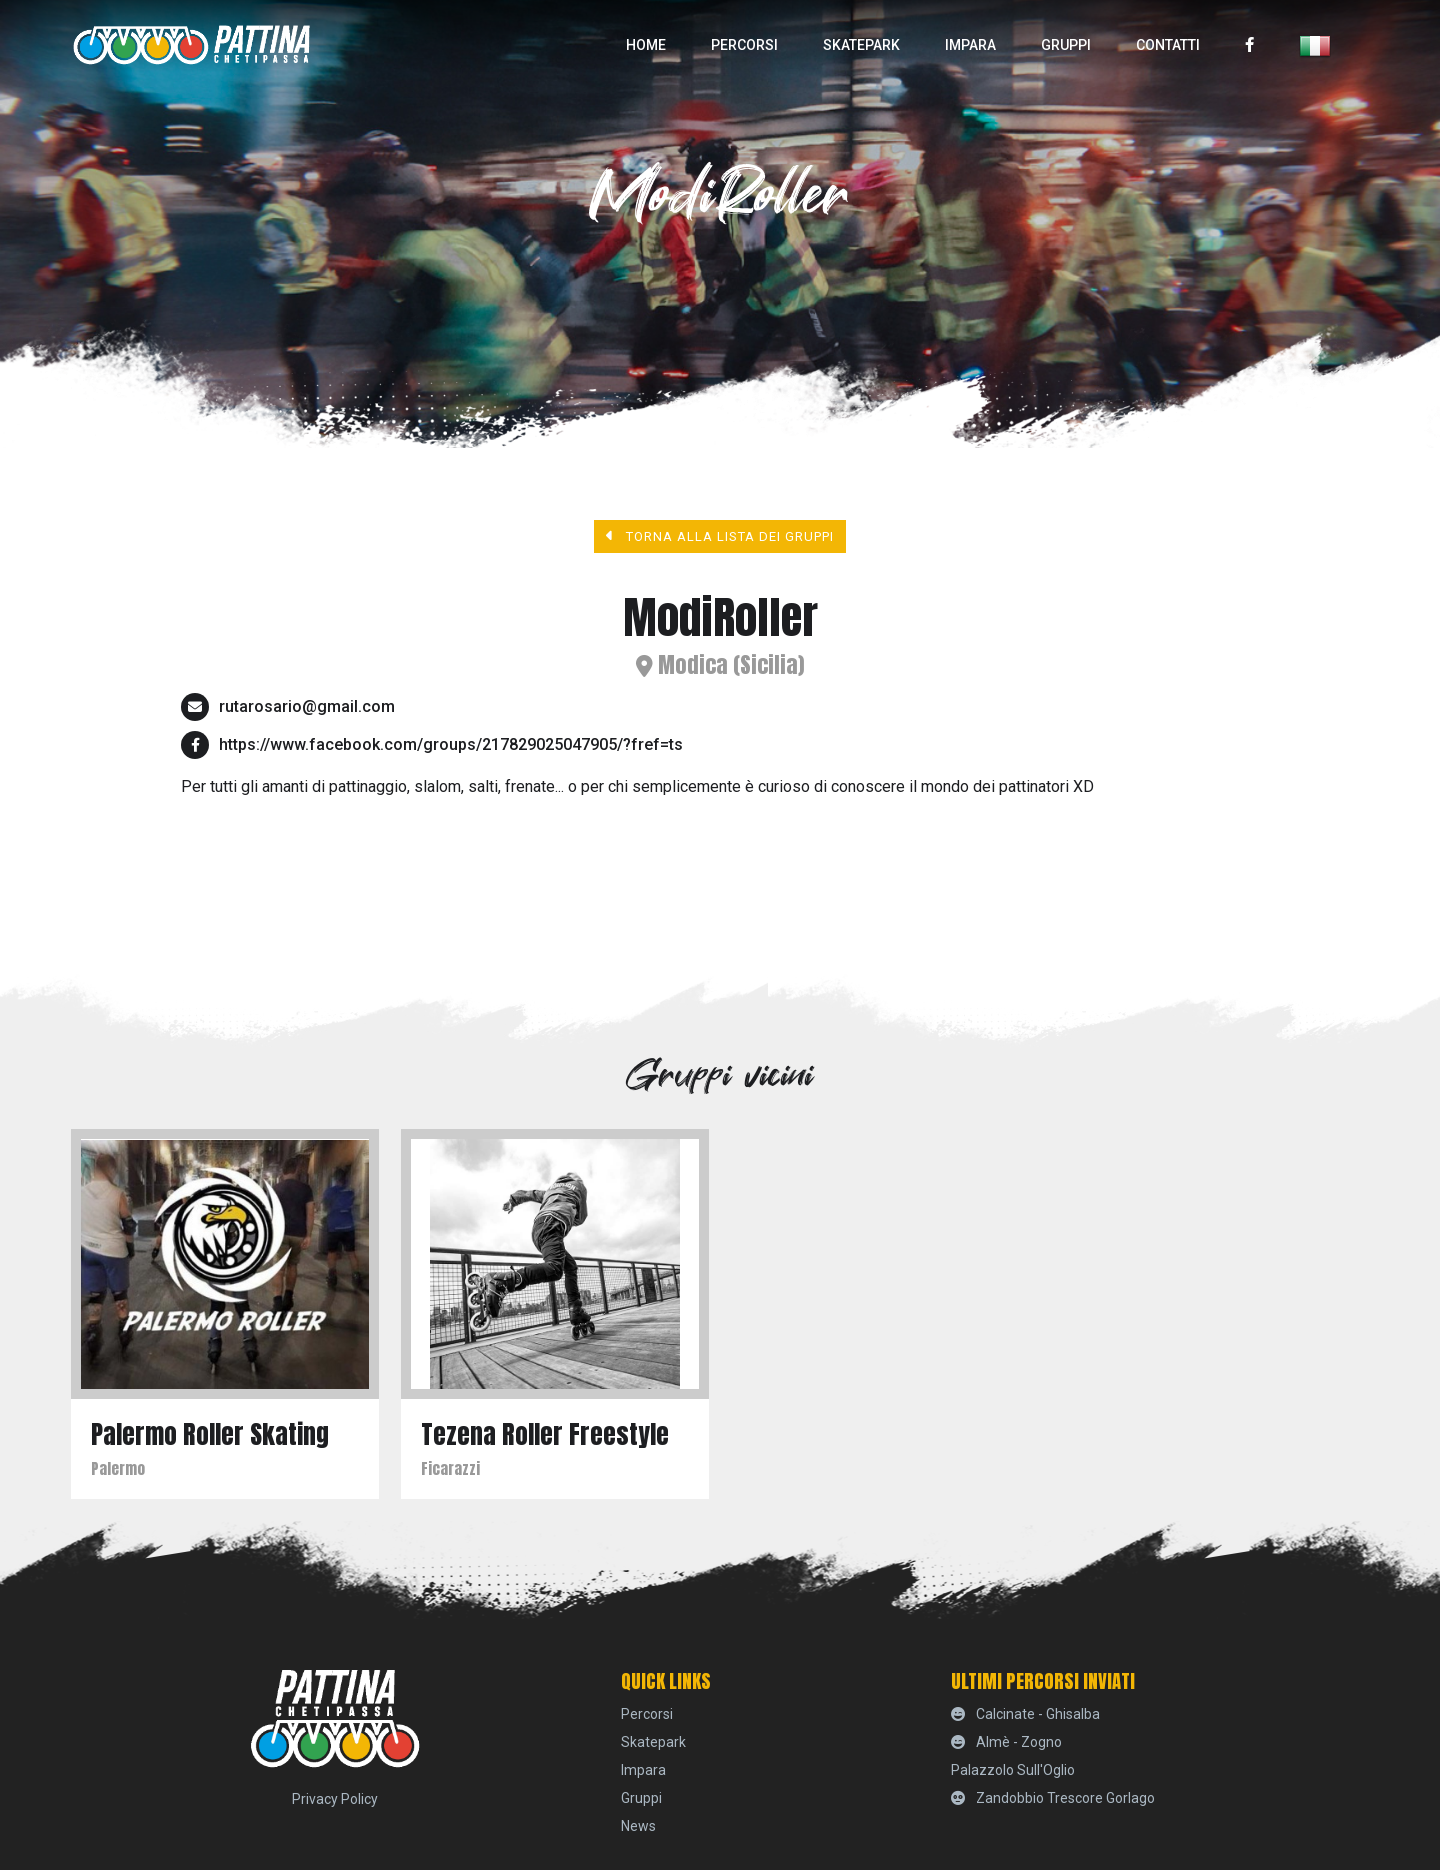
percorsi (744, 45)
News (638, 1826)
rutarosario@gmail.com (307, 706)
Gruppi (1066, 45)
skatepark (861, 45)
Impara (970, 45)
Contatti (1168, 45)
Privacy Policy (335, 1799)
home (646, 45)
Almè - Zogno (1006, 1742)
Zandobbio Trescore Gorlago (1053, 1798)
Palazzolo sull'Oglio (1013, 1770)
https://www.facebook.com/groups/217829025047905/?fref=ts (451, 744)
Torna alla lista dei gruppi (720, 536)
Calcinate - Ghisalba (1025, 1714)
